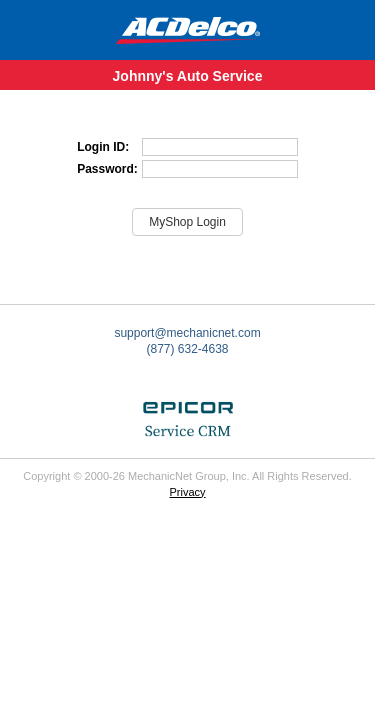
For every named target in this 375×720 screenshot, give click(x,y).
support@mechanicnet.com (187, 333)
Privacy (187, 492)
